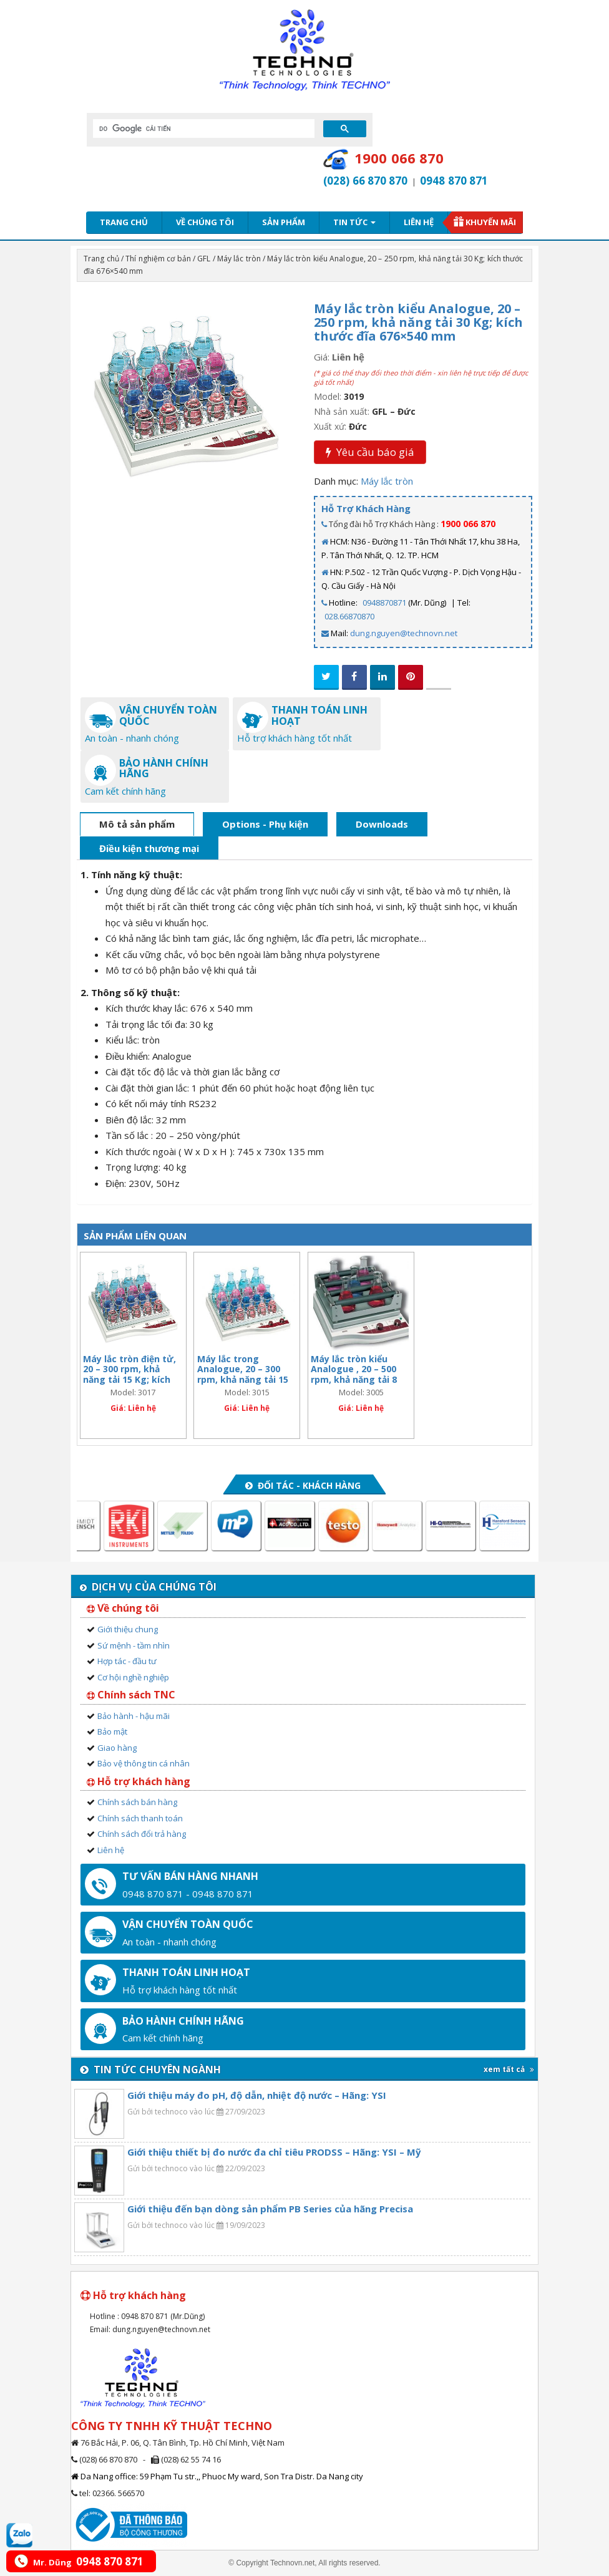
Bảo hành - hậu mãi (133, 1715)
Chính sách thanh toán (140, 1818)
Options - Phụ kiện (265, 824)
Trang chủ (124, 222)
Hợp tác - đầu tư (127, 1661)
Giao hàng (117, 1747)
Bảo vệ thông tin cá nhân (143, 1763)
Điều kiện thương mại (149, 848)
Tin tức (354, 222)
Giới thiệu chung (127, 1629)
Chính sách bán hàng (137, 1802)
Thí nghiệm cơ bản (158, 258)
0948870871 (384, 602)
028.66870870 (349, 616)
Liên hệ (419, 222)
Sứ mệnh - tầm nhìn (133, 1645)
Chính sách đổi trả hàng (141, 1833)
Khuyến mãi (490, 222)
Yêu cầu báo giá (370, 452)
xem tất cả (509, 2069)
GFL (203, 258)
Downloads (382, 824)
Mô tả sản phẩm (137, 824)
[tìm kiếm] (202, 128)
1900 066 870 (468, 524)
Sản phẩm (283, 222)
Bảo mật (112, 1731)
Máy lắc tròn (239, 258)
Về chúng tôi (205, 222)
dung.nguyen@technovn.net (403, 633)
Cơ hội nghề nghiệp (133, 1677)
